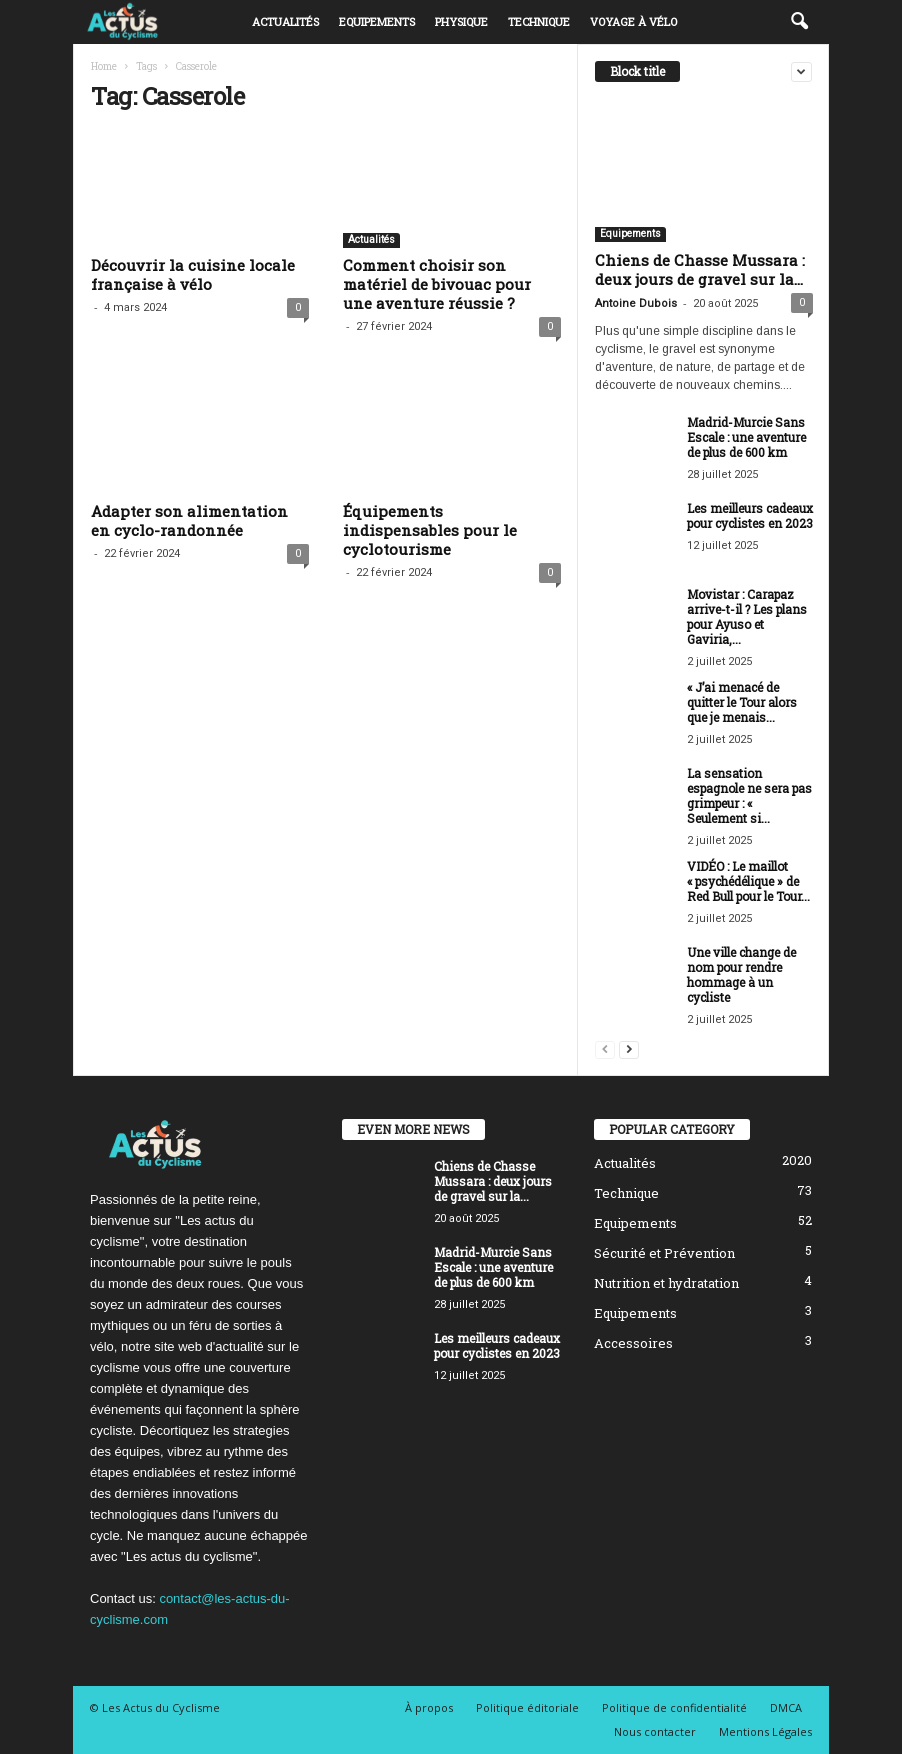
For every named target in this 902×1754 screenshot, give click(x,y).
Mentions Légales (765, 1731)
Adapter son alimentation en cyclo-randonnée (189, 520)
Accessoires (633, 1343)
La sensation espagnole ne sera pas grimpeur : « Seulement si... (749, 795)
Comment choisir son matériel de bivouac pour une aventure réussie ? (437, 284)
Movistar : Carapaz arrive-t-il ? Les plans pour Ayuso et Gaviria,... (747, 616)
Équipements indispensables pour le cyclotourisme (430, 530)
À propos (429, 1707)
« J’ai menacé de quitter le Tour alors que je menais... (742, 702)
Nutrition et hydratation (666, 1283)
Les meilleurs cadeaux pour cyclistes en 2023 (750, 515)
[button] (799, 22)
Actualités (285, 21)
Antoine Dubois (636, 303)
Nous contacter (655, 1731)
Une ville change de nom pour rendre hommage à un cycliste (741, 974)
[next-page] (629, 1048)
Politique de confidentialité (674, 1707)
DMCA (786, 1707)
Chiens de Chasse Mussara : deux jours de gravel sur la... (700, 269)
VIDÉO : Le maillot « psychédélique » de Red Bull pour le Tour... (748, 881)
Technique (539, 21)
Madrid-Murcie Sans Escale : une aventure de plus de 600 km (746, 437)
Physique (461, 21)
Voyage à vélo (633, 21)
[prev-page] (605, 1048)
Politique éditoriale (527, 1707)
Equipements (377, 21)
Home (104, 66)
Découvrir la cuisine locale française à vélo (193, 274)
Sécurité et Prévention (664, 1253)
